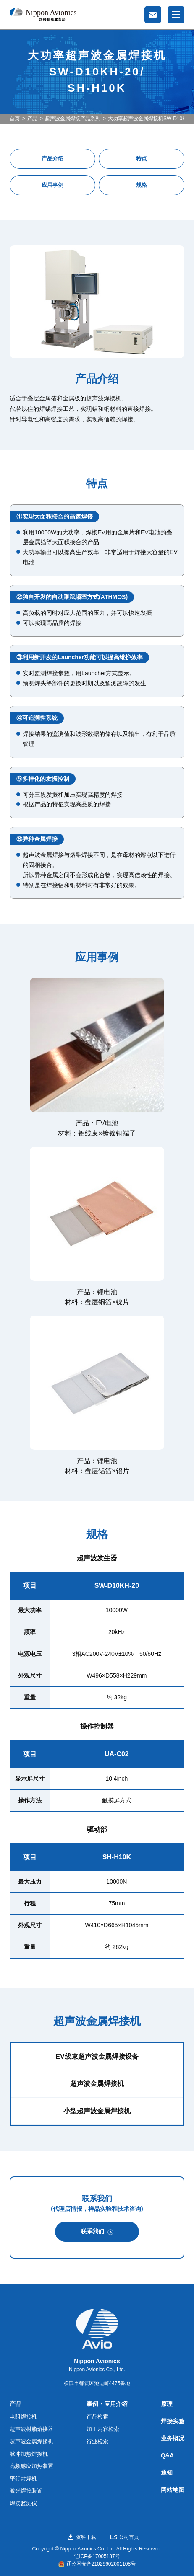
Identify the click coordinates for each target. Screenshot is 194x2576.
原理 (167, 2403)
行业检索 (97, 2441)
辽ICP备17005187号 (97, 2556)
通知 (167, 2472)
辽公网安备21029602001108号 (101, 2564)
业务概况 (172, 2438)
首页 (15, 118)
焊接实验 (172, 2421)
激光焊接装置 (26, 2491)
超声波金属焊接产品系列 (72, 118)
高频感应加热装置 (31, 2466)
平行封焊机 (23, 2478)
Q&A (167, 2455)
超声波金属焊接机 (97, 2083)
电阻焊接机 (23, 2416)
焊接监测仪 (23, 2503)
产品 (32, 118)
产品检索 (97, 2416)
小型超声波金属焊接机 (97, 2110)
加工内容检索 (103, 2429)
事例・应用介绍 (107, 2403)
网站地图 (172, 2489)
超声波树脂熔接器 (31, 2429)
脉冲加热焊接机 (29, 2454)
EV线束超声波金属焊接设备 (96, 2056)
